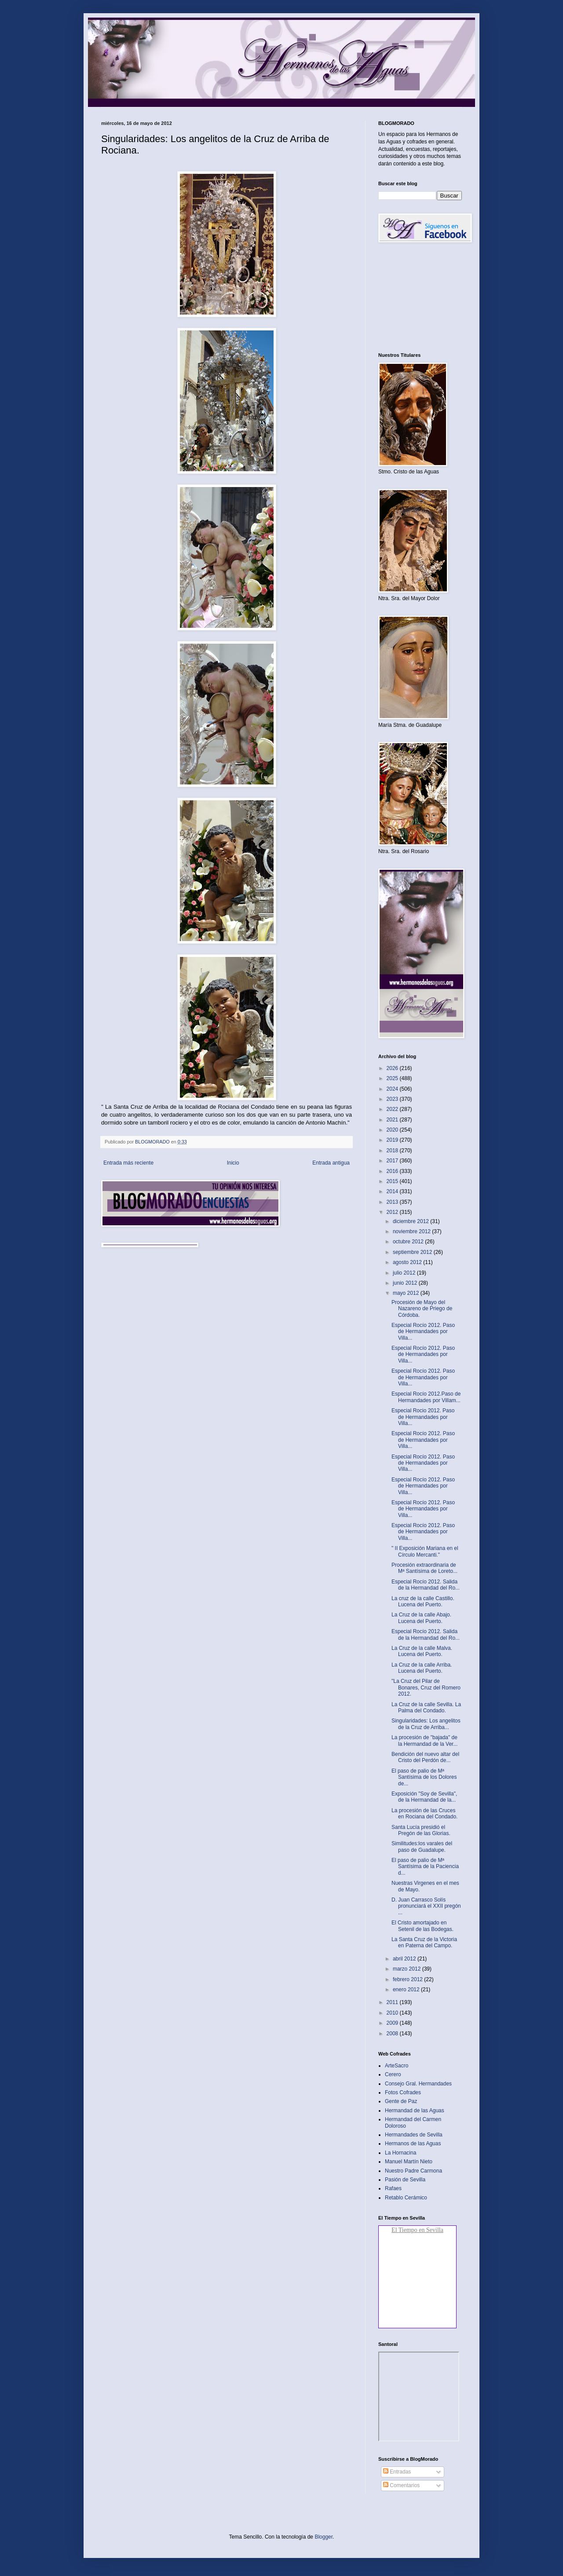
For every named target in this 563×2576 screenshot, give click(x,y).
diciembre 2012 (411, 1221)
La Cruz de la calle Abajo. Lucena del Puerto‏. (421, 1618)
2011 (393, 2002)
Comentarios (401, 2485)
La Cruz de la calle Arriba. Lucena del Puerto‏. (421, 1668)
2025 (393, 1078)
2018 (393, 1150)
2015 (393, 1181)
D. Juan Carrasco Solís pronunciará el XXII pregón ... (426, 1906)
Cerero (393, 2074)
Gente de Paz (401, 2101)
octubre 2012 (409, 1242)
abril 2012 (405, 1959)
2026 (393, 1068)
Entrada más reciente (128, 1163)
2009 (393, 2023)
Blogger (323, 2537)
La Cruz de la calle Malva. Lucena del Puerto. (421, 1651)
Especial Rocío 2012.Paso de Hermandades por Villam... (426, 1397)
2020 (393, 1130)
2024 (393, 1089)
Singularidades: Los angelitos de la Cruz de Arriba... (426, 1724)
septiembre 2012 (413, 1252)
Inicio (233, 1163)
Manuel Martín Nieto (408, 2161)
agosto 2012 (408, 1262)
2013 (393, 1202)
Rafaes (393, 2188)
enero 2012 (407, 1989)
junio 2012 (406, 1283)
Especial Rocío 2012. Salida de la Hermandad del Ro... (425, 1585)
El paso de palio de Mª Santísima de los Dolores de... (424, 1777)
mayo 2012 (406, 1293)
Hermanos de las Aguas (413, 2143)
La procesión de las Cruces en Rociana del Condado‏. (424, 1813)
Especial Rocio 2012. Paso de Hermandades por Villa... (422, 1416)
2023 (393, 1099)
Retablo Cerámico (406, 2198)
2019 (393, 1140)
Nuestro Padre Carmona (413, 2171)
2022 (393, 1109)
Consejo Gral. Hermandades (418, 2084)
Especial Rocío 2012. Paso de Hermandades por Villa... (423, 1331)
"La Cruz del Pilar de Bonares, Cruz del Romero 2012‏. (426, 1687)
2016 (393, 1171)
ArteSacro (396, 2066)
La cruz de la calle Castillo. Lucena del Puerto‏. (422, 1601)
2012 (393, 1212)
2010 (393, 2013)
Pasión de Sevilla (405, 2180)
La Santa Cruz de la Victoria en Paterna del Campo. (424, 1942)
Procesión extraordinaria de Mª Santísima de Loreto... (424, 1568)
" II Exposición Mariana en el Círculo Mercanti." (424, 1551)
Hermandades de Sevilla (413, 2135)
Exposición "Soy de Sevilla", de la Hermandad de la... (424, 1797)
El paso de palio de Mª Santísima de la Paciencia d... (425, 1866)
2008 (393, 2033)
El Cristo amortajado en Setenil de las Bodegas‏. (422, 1926)
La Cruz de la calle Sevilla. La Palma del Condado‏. (426, 1707)
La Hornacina (400, 2153)
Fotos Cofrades (403, 2092)
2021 (393, 1120)
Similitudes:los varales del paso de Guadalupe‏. (421, 1846)
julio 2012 (405, 1273)
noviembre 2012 (412, 1231)
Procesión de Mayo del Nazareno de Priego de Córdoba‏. (421, 1308)
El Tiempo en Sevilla (417, 2230)
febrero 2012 (408, 1979)
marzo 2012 (407, 1969)
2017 (393, 1161)
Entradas (397, 2472)
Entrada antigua (331, 1163)
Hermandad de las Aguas (414, 2110)
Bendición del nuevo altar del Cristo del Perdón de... (425, 1757)
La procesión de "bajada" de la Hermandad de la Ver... (424, 1740)
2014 (393, 1191)
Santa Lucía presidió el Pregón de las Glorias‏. (420, 1830)
